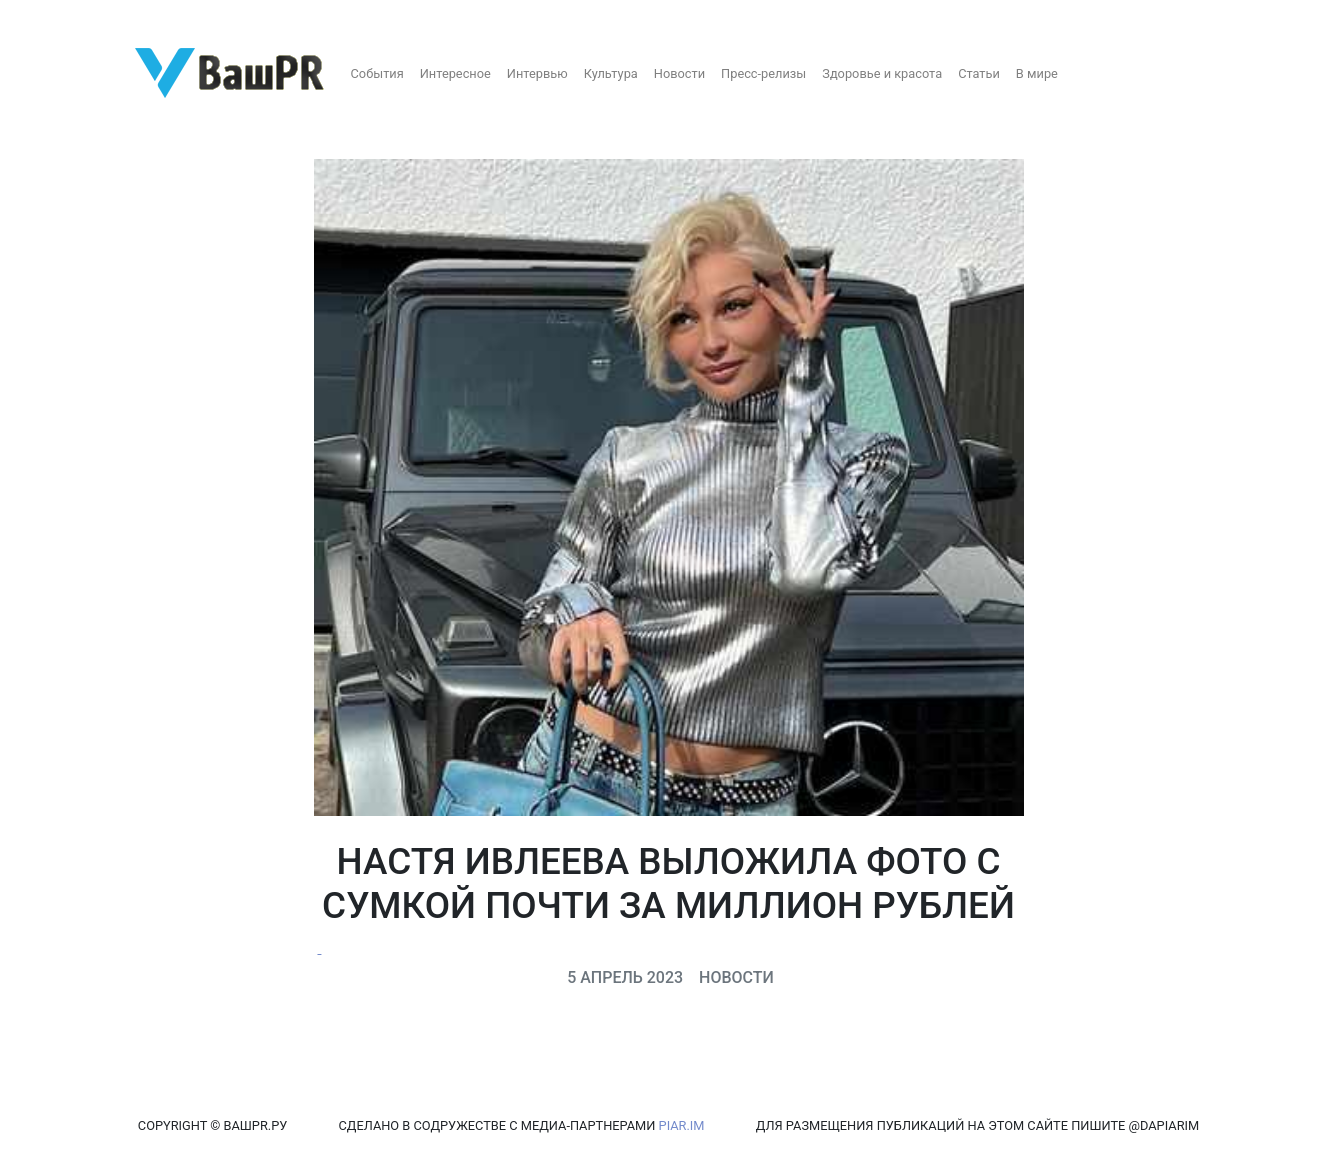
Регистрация (54, 17)
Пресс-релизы (763, 73)
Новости (679, 73)
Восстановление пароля (198, 17)
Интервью (537, 73)
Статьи (979, 73)
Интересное (455, 73)
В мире (1037, 73)
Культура (611, 73)
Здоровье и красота (882, 73)
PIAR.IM (682, 1125)
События (377, 73)
